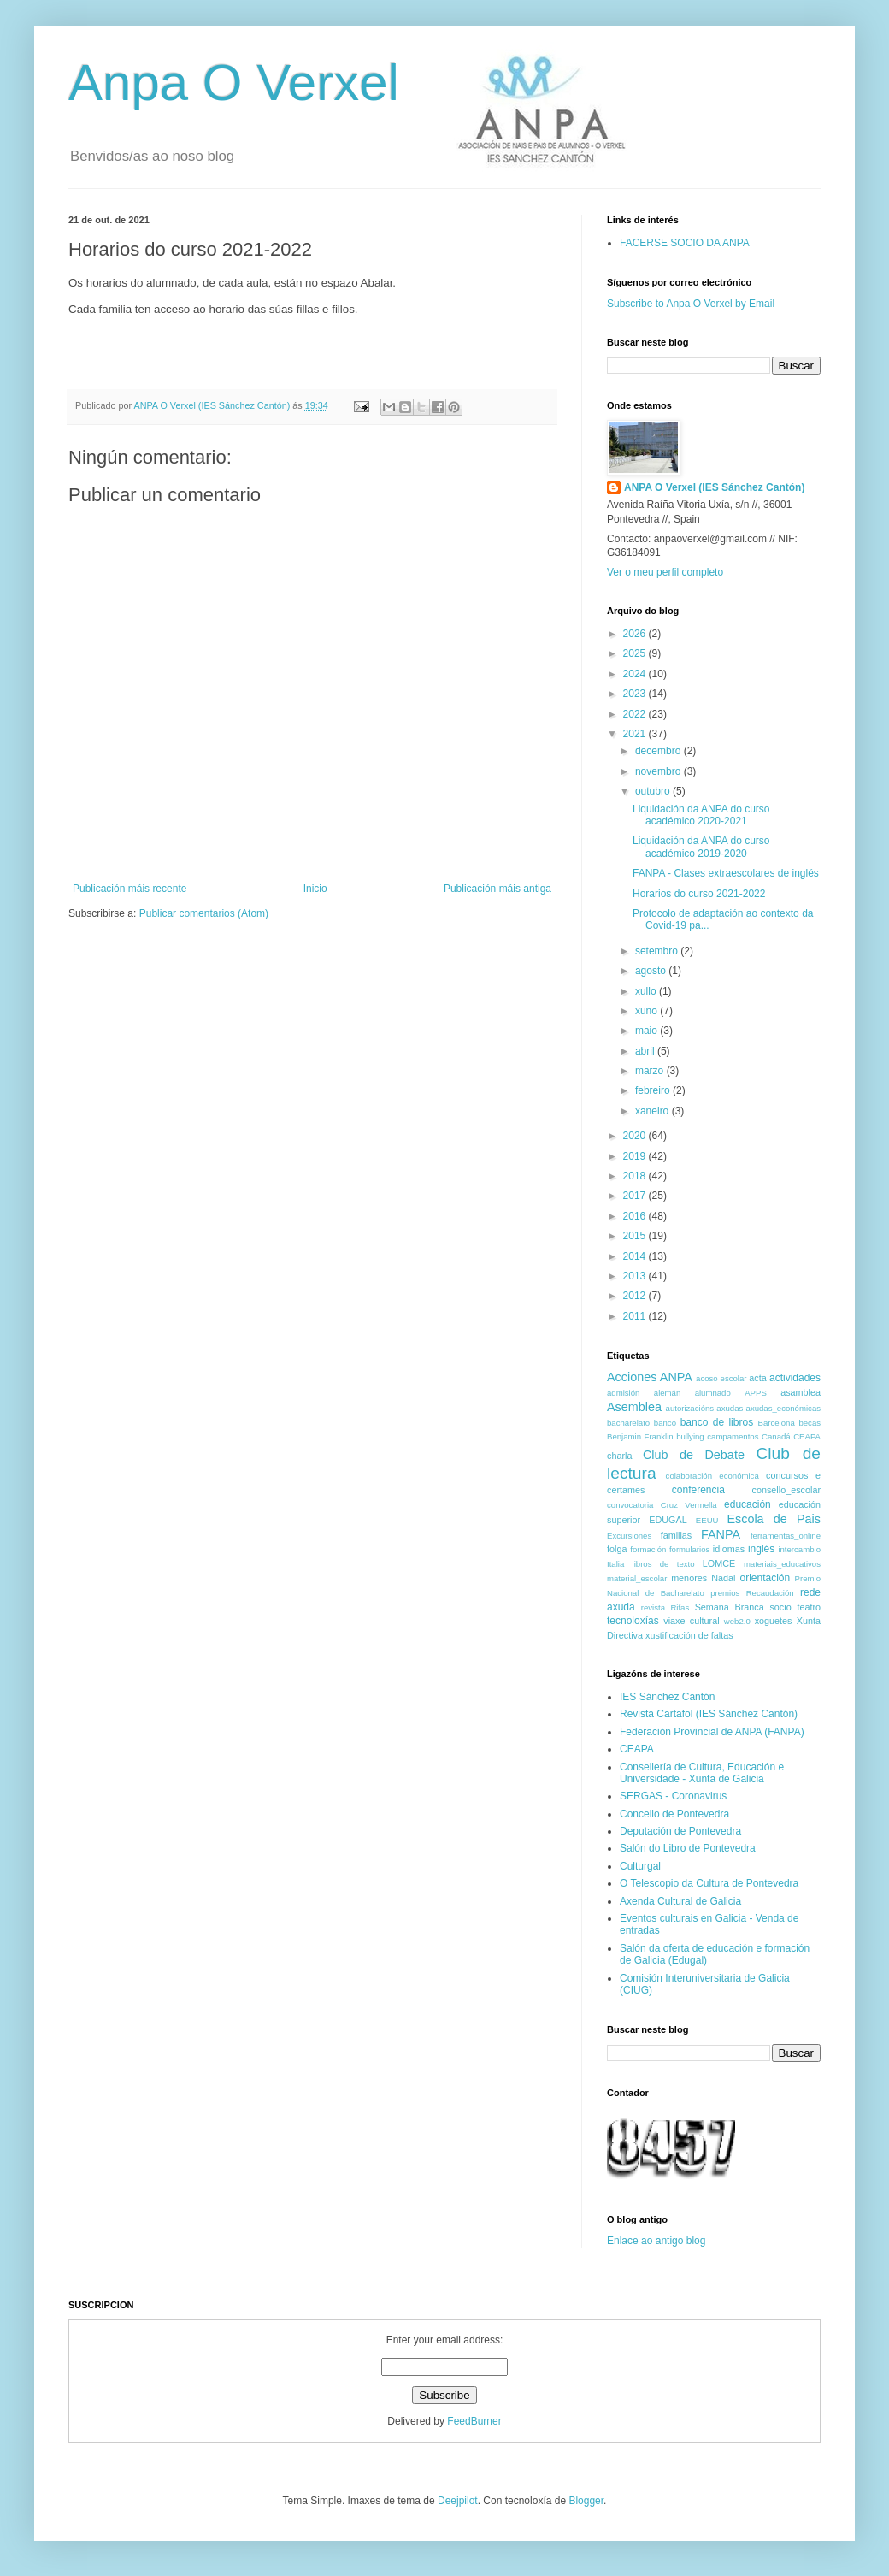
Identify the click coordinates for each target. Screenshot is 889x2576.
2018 (636, 1176)
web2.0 (737, 1621)
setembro (657, 951)
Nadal (723, 1578)
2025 (636, 653)
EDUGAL (667, 1520)
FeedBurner (474, 2421)
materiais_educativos (782, 1564)
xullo (647, 991)
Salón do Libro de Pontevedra (688, 1848)
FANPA (720, 1534)
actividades (795, 1378)
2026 (636, 634)
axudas (729, 1408)
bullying (690, 1436)
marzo (651, 1071)
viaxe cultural (691, 1621)
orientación (764, 1578)
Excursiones (629, 1535)
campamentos (732, 1436)
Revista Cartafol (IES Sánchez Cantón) (709, 1714)
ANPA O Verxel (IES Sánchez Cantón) (714, 487)
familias (676, 1535)
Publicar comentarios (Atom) (203, 913)
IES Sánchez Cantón (667, 1697)
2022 (636, 714)
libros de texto (664, 1564)
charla (619, 1455)
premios (724, 1593)
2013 (636, 1276)
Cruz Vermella (689, 1505)
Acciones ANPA (649, 1377)
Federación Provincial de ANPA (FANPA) (712, 1732)
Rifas (679, 1607)
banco (665, 1422)
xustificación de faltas (689, 1635)
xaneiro (653, 1111)
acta (757, 1378)
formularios (689, 1549)
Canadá (776, 1436)
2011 (636, 1316)
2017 (636, 1196)
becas (809, 1422)
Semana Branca (729, 1607)
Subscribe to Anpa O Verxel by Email (690, 304)
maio (647, 1031)
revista (653, 1607)
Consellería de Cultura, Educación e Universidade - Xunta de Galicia (702, 1773)
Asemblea (634, 1407)
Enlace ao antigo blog (656, 2241)
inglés (761, 1549)
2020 (636, 1136)
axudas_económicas (783, 1408)
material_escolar (637, 1578)
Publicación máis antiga (497, 889)
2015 (636, 1236)
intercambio (799, 1549)
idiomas (729, 1549)
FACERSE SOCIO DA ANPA (685, 243)
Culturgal (640, 1866)
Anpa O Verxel (233, 82)
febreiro (654, 1090)
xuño (647, 1011)
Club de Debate (694, 1455)
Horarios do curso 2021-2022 (699, 894)
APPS (756, 1392)
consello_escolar (786, 1490)
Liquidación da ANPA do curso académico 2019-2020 (701, 847)
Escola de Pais (774, 1519)
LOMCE (719, 1563)
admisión (623, 1392)
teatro (809, 1607)
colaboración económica (712, 1475)
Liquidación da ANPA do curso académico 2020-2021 (701, 815)
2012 (636, 1296)
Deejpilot (458, 2501)
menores (689, 1578)
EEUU (707, 1520)
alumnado (713, 1392)
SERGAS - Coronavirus (673, 1796)
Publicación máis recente (129, 889)
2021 (636, 734)
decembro (659, 751)
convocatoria (630, 1505)
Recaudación (770, 1593)
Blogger (585, 2501)
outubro (654, 791)
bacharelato (628, 1422)
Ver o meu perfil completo (665, 572)
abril (646, 1051)
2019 (636, 1156)
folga (617, 1549)
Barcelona (776, 1422)
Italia (615, 1564)
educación (747, 1504)
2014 (636, 1256)
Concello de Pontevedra (674, 1814)
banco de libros (716, 1422)
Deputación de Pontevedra (680, 1831)
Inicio (315, 889)
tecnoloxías (633, 1621)
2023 (636, 694)
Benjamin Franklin (640, 1436)
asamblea (800, 1392)
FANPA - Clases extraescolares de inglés (726, 873)
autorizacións (690, 1408)
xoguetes (773, 1621)
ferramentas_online (786, 1535)
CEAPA (807, 1436)
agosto (651, 971)
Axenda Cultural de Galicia (680, 1901)
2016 (636, 1216)
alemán (667, 1392)
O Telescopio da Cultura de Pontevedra (709, 1883)
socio (780, 1607)
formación (648, 1549)
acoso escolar (721, 1378)
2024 (636, 674)
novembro (659, 771)
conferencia (698, 1490)
